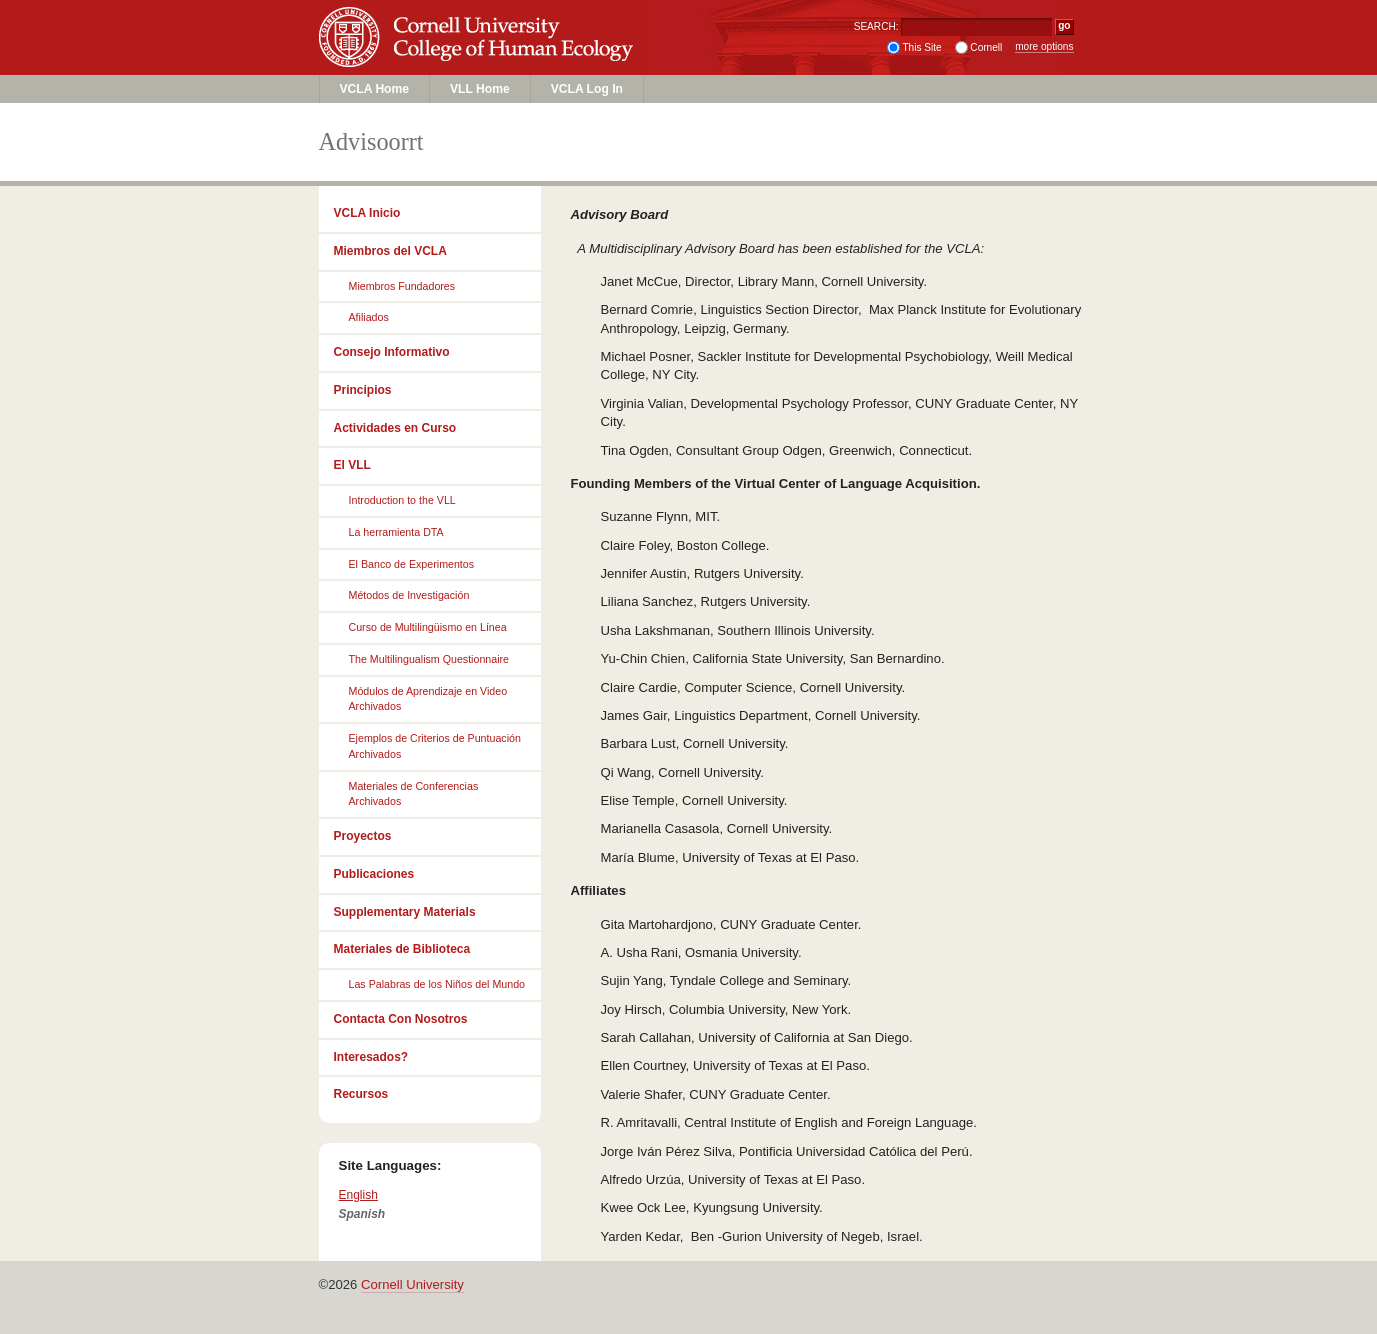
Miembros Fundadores (402, 286)
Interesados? (371, 1057)
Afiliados (369, 317)
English (358, 1195)
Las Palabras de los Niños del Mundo (437, 984)
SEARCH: (876, 26)
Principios (363, 390)
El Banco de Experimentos (412, 564)
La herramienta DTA (396, 532)
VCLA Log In (587, 89)
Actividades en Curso (395, 428)
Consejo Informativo (392, 352)
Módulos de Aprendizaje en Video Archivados (428, 699)
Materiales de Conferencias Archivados (414, 794)
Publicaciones (374, 874)
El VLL (352, 465)
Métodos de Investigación (409, 595)
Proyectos (363, 836)
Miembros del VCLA (390, 251)
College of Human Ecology (479, 56)
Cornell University (479, 19)
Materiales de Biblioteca (402, 949)
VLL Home (480, 89)
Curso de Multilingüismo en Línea (428, 627)
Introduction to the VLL (402, 500)
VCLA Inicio (367, 213)
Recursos (361, 1094)
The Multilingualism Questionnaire (429, 659)
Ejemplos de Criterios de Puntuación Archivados (435, 746)
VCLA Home (375, 89)
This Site (921, 47)
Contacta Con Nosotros (401, 1019)
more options (1044, 46)
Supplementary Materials (405, 912)
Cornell (986, 47)
